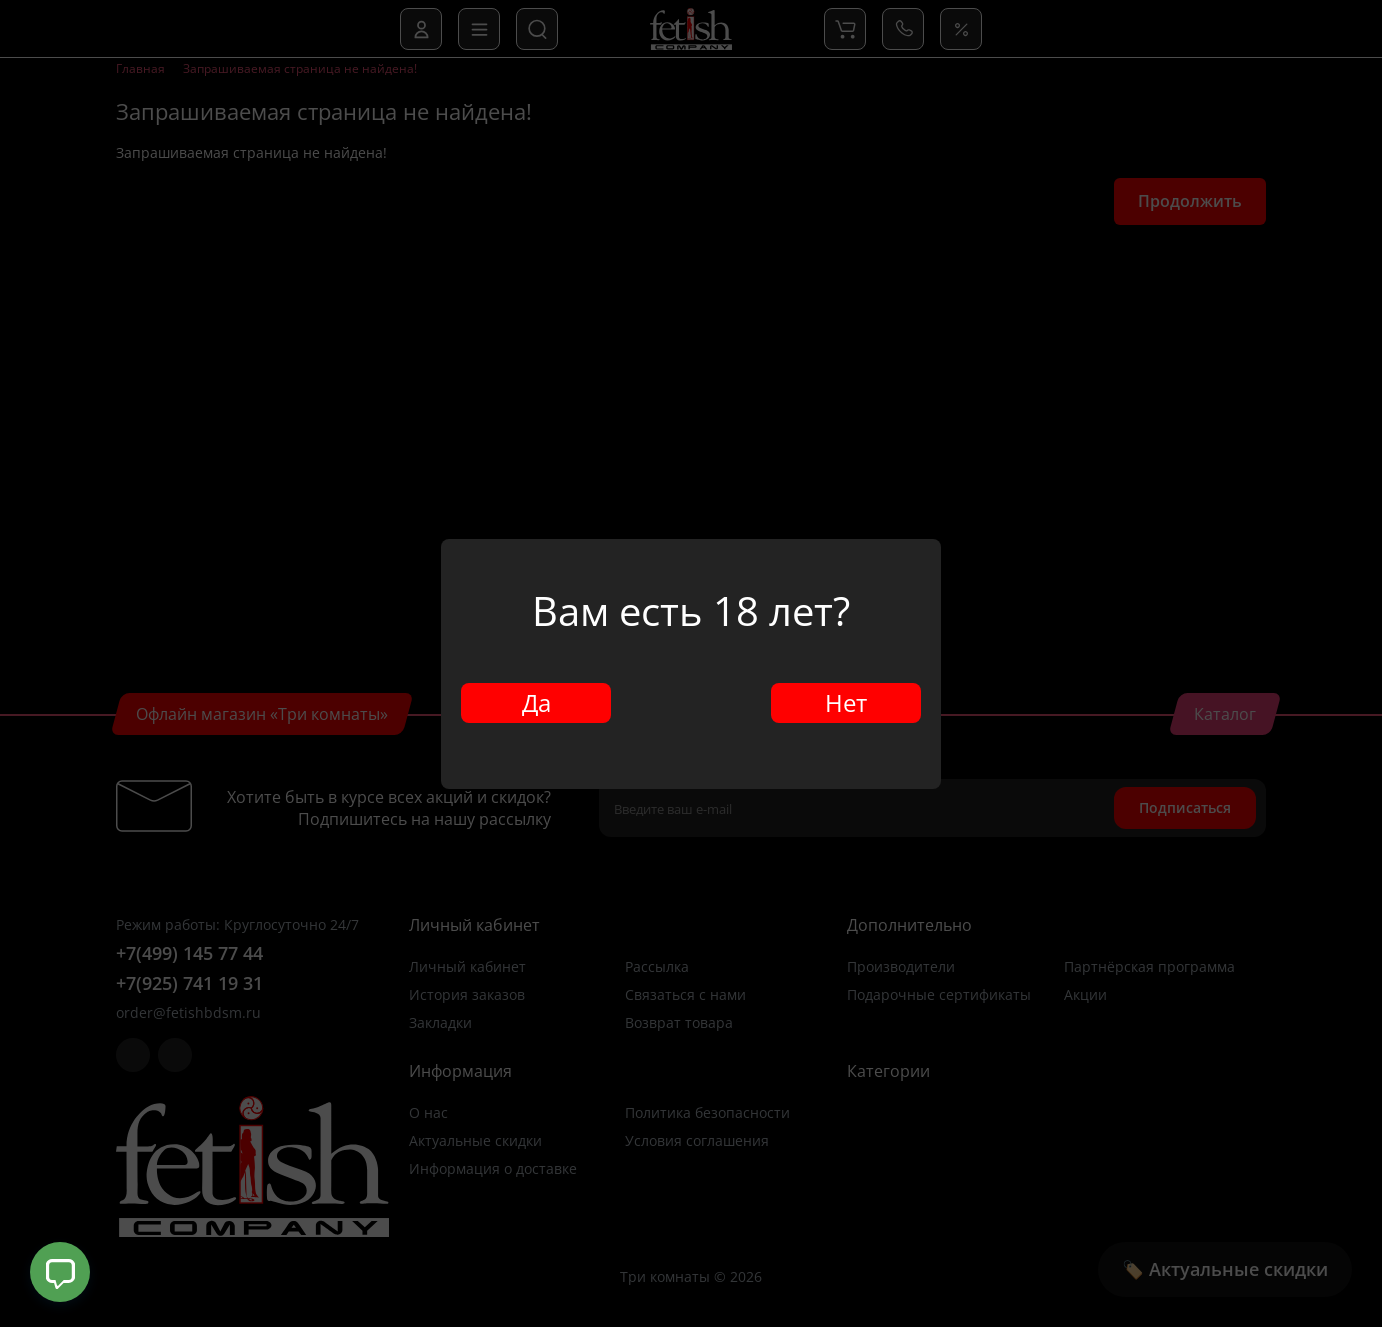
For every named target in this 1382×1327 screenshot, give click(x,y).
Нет (846, 702)
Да (536, 702)
